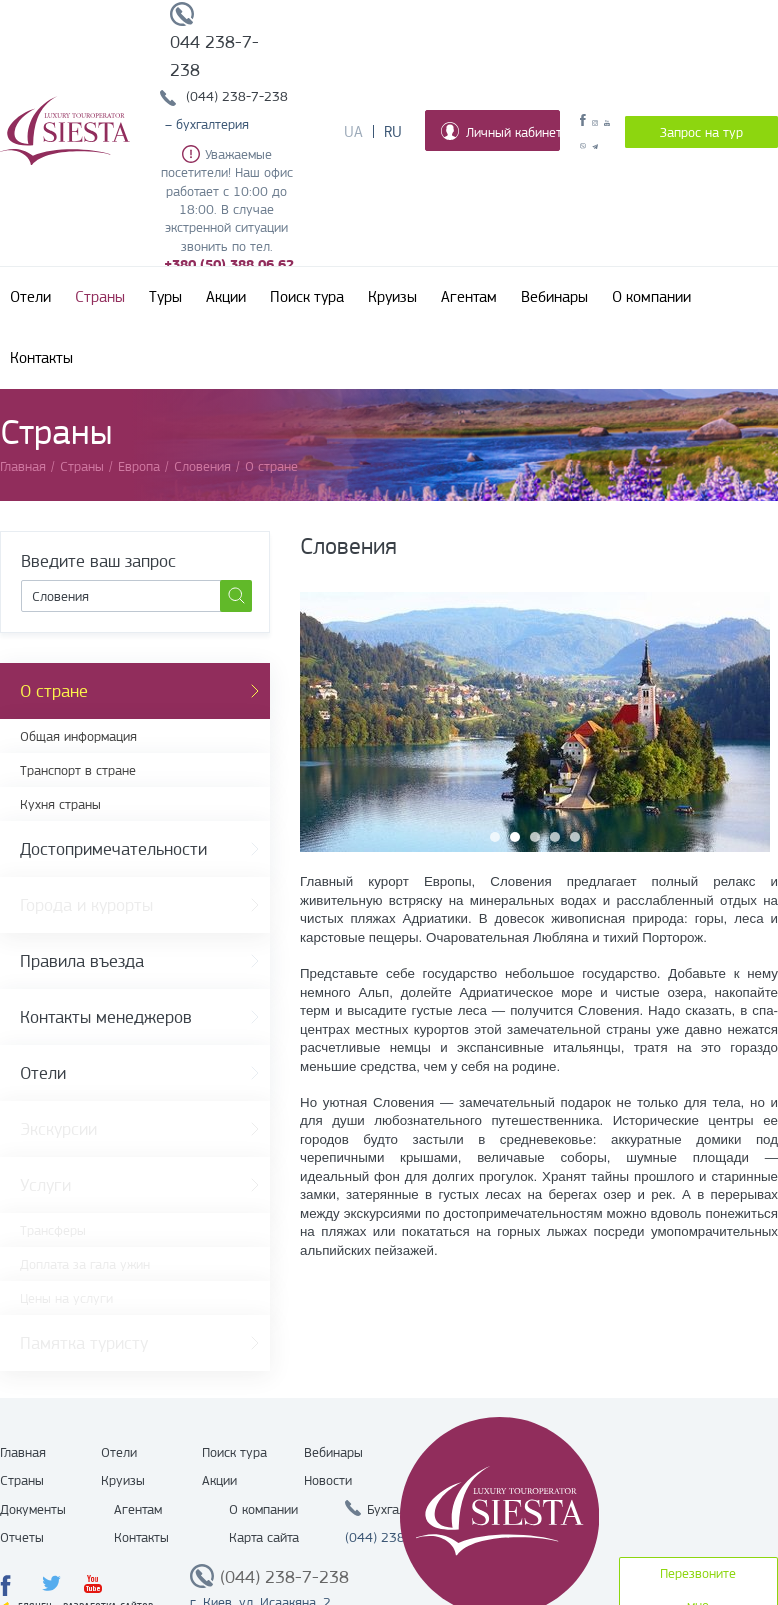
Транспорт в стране (78, 770)
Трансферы (53, 1230)
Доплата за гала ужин (85, 1264)
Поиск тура (307, 297)
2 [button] (515, 837)
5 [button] (575, 837)
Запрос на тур (701, 132)
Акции (226, 297)
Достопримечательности (113, 849)
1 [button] (495, 837)
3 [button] (535, 837)
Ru (393, 132)
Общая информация (78, 736)
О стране (54, 691)
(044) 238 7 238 (395, 1537)
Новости (328, 1480)
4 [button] (555, 837)
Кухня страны (60, 804)
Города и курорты (86, 905)
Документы (33, 1509)
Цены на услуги (66, 1298)
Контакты (41, 358)
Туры (165, 297)
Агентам (469, 297)
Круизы (392, 297)
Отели (30, 297)
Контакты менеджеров (106, 1017)
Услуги (45, 1185)
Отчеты (22, 1537)
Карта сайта (264, 1537)
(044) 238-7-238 (237, 96)
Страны (100, 297)
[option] (535, 722)
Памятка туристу (84, 1343)
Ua (353, 132)
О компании (651, 297)
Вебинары (554, 297)
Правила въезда (82, 961)
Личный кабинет (500, 131)
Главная (23, 1452)
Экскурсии (58, 1129)
